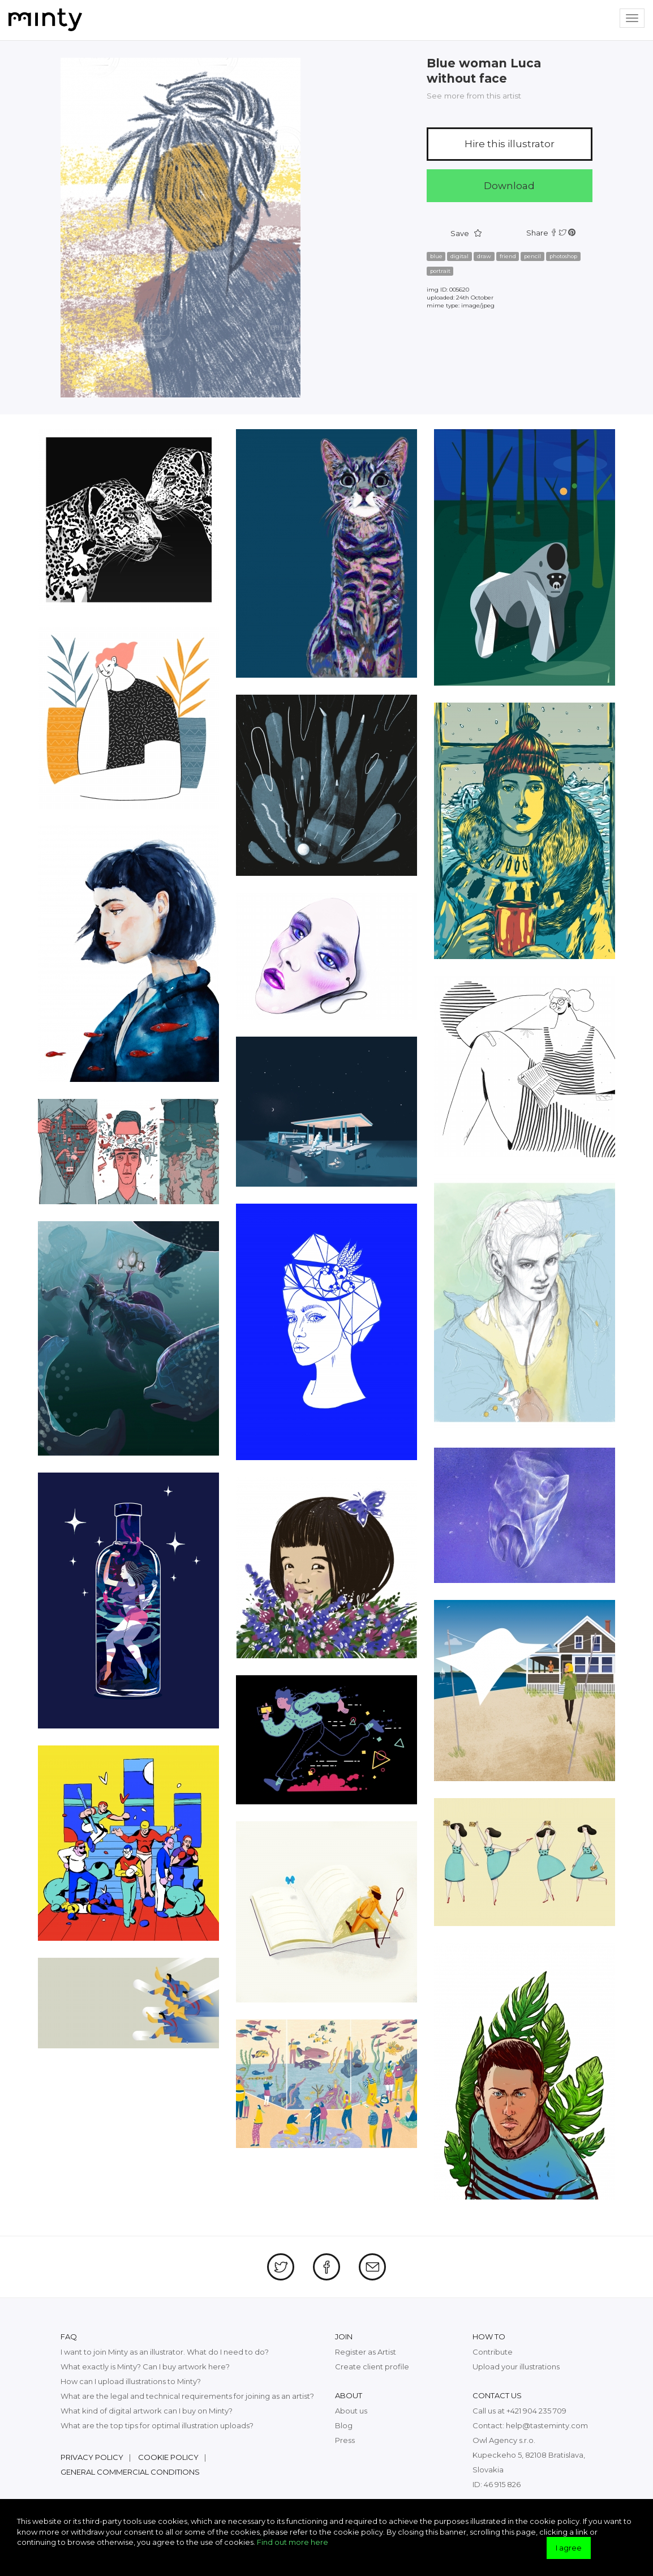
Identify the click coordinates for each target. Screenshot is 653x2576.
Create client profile (372, 2366)
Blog (344, 2425)
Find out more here (292, 2542)
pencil (532, 256)
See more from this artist (474, 95)
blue (436, 256)
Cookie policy (168, 2457)
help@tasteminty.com (547, 2425)
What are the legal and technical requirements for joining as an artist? (187, 2395)
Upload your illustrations (516, 2366)
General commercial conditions (130, 2471)
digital (459, 256)
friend (508, 256)
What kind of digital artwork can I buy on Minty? (147, 2410)
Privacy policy (92, 2457)
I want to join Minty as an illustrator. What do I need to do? (165, 2351)
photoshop (563, 256)
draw (484, 256)
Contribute (492, 2351)
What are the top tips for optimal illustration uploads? (157, 2425)
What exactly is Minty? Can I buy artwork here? (145, 2366)
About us (351, 2410)
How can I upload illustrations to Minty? (131, 2381)
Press (345, 2440)
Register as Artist (365, 2351)
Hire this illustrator (510, 143)
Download (509, 185)
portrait (440, 271)
